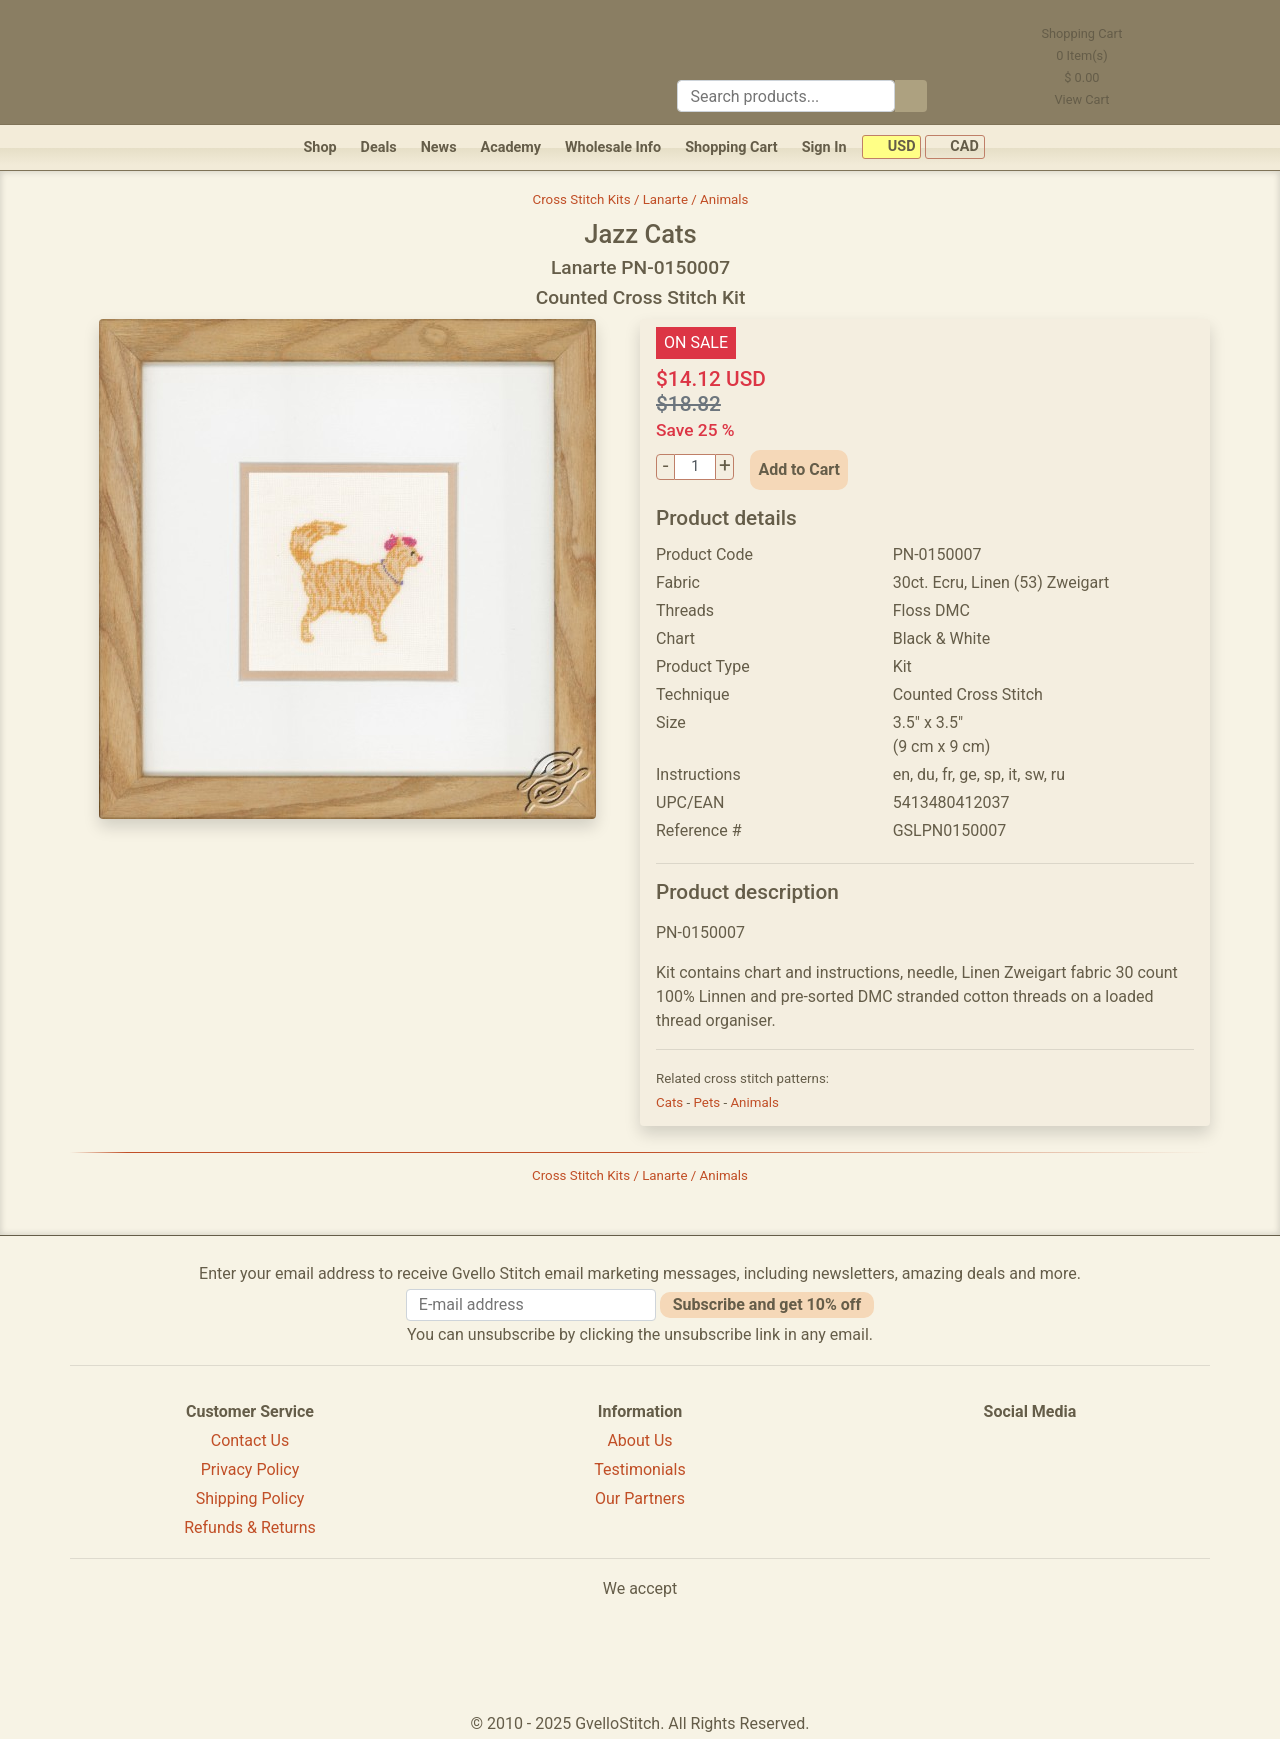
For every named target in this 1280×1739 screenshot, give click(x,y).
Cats (671, 1102)
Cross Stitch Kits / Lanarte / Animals (641, 199)
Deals (379, 147)
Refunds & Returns (250, 1527)
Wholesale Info (613, 147)
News (439, 147)
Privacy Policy (250, 1469)
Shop (319, 147)
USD (891, 147)
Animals (754, 1102)
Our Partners (640, 1498)
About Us (639, 1440)
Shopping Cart (731, 147)
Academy (511, 147)
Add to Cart (799, 469)
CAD (955, 147)
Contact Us (250, 1440)
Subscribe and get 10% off (767, 1304)
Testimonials (639, 1469)
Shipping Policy (250, 1498)
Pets (708, 1102)
